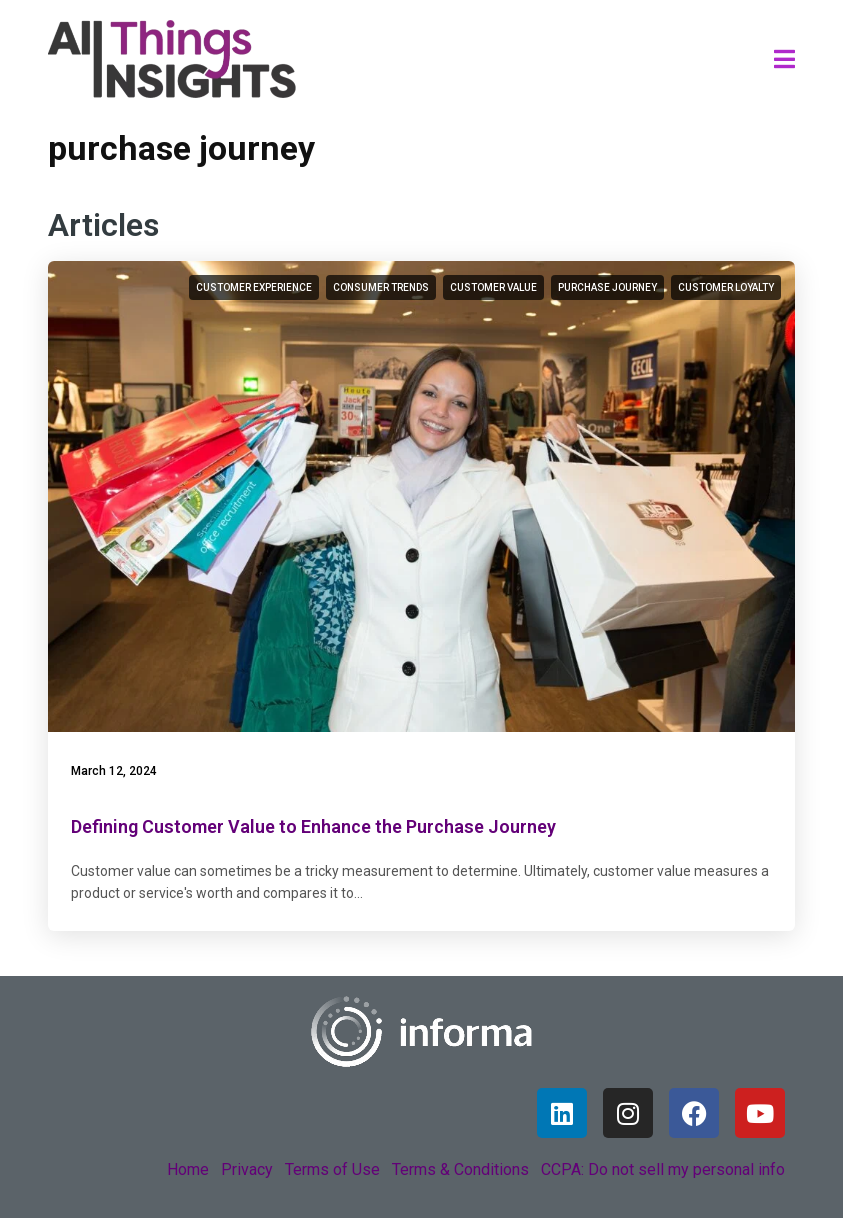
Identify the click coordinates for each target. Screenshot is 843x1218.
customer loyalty (726, 287)
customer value (493, 287)
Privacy (247, 1169)
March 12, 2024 (114, 771)
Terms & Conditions (460, 1169)
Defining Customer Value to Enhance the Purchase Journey (313, 826)
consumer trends (381, 287)
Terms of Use (332, 1169)
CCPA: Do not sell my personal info (663, 1169)
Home (188, 1169)
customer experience (254, 287)
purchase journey (607, 287)
